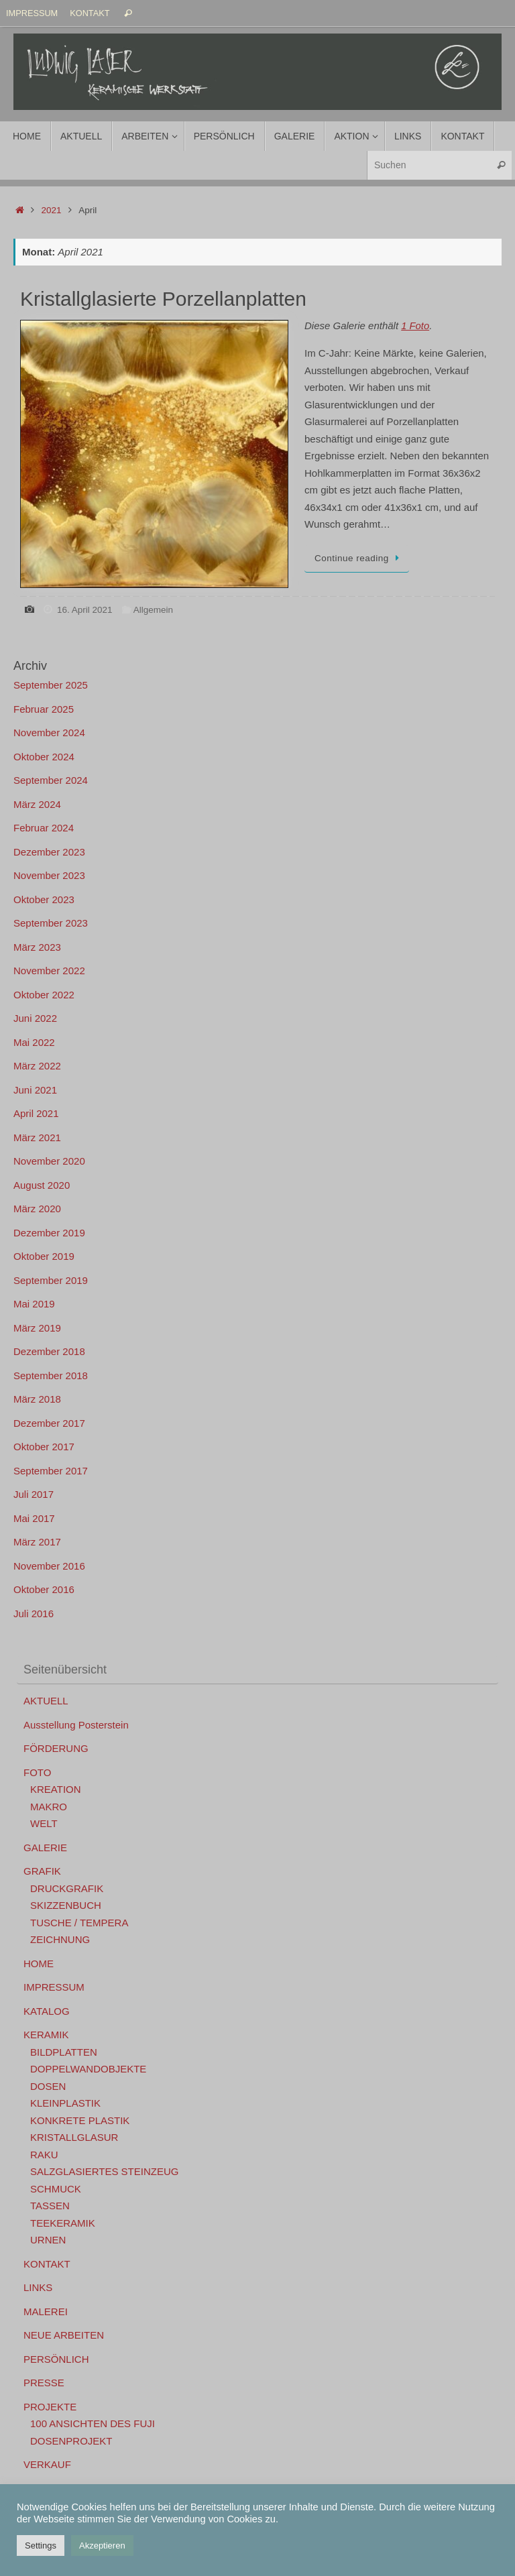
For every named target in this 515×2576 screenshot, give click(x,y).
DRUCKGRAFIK (66, 1888)
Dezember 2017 (49, 1423)
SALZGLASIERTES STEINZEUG (104, 2171)
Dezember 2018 (49, 1351)
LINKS (37, 2287)
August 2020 (41, 1185)
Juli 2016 (33, 1613)
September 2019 (50, 1280)
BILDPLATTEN (63, 2052)
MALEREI (45, 2311)
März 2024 (37, 804)
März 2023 (37, 947)
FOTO (37, 1772)
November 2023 (49, 875)
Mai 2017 (34, 1518)
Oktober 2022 (43, 994)
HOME (38, 1963)
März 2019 (37, 1328)
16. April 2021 (85, 610)
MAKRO (48, 1806)
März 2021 (37, 1137)
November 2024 (49, 732)
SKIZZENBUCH (65, 1905)
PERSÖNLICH (56, 2359)
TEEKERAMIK (62, 2223)
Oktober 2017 (43, 1446)
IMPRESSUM (32, 13)
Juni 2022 (35, 1018)
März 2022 (37, 1065)
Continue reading (359, 557)
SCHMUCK (55, 2188)
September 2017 (50, 1470)
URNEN (48, 2239)
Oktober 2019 (43, 1256)
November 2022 (49, 970)
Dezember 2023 (49, 852)
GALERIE (45, 1847)
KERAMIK (46, 2034)
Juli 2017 (33, 1494)
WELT (44, 1823)
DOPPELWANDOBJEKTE (88, 2068)
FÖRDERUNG (56, 1748)
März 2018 (37, 1399)
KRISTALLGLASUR (74, 2137)
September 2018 (50, 1375)
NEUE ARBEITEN (63, 2335)
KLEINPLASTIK (65, 2103)
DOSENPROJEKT (71, 2441)
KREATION (55, 1789)
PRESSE (43, 2382)
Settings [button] (40, 2545)
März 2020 (37, 1208)
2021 (52, 210)
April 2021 (36, 1113)
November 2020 (49, 1161)
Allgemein (153, 610)
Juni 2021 (35, 1090)
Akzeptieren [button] (102, 2545)
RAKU (44, 2154)
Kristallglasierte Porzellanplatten (163, 299)
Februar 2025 (43, 709)
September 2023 (50, 923)
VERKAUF (47, 2464)
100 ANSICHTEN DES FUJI (92, 2423)
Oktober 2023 (43, 899)
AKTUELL (45, 1700)
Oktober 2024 (43, 756)
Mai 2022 (34, 1042)
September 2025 (50, 685)
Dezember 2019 (49, 1232)
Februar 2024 (43, 827)
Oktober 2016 (43, 1589)
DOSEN (48, 2086)
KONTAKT (89, 13)
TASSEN (50, 2205)
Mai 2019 (34, 1303)
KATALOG (46, 2011)
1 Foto (415, 325)
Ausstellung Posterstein (76, 1725)
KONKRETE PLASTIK (79, 2120)
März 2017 (37, 1541)
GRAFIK (42, 1871)
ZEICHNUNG (60, 1939)
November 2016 (49, 1566)
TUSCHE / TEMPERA (79, 1922)
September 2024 (50, 780)
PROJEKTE (49, 2406)
